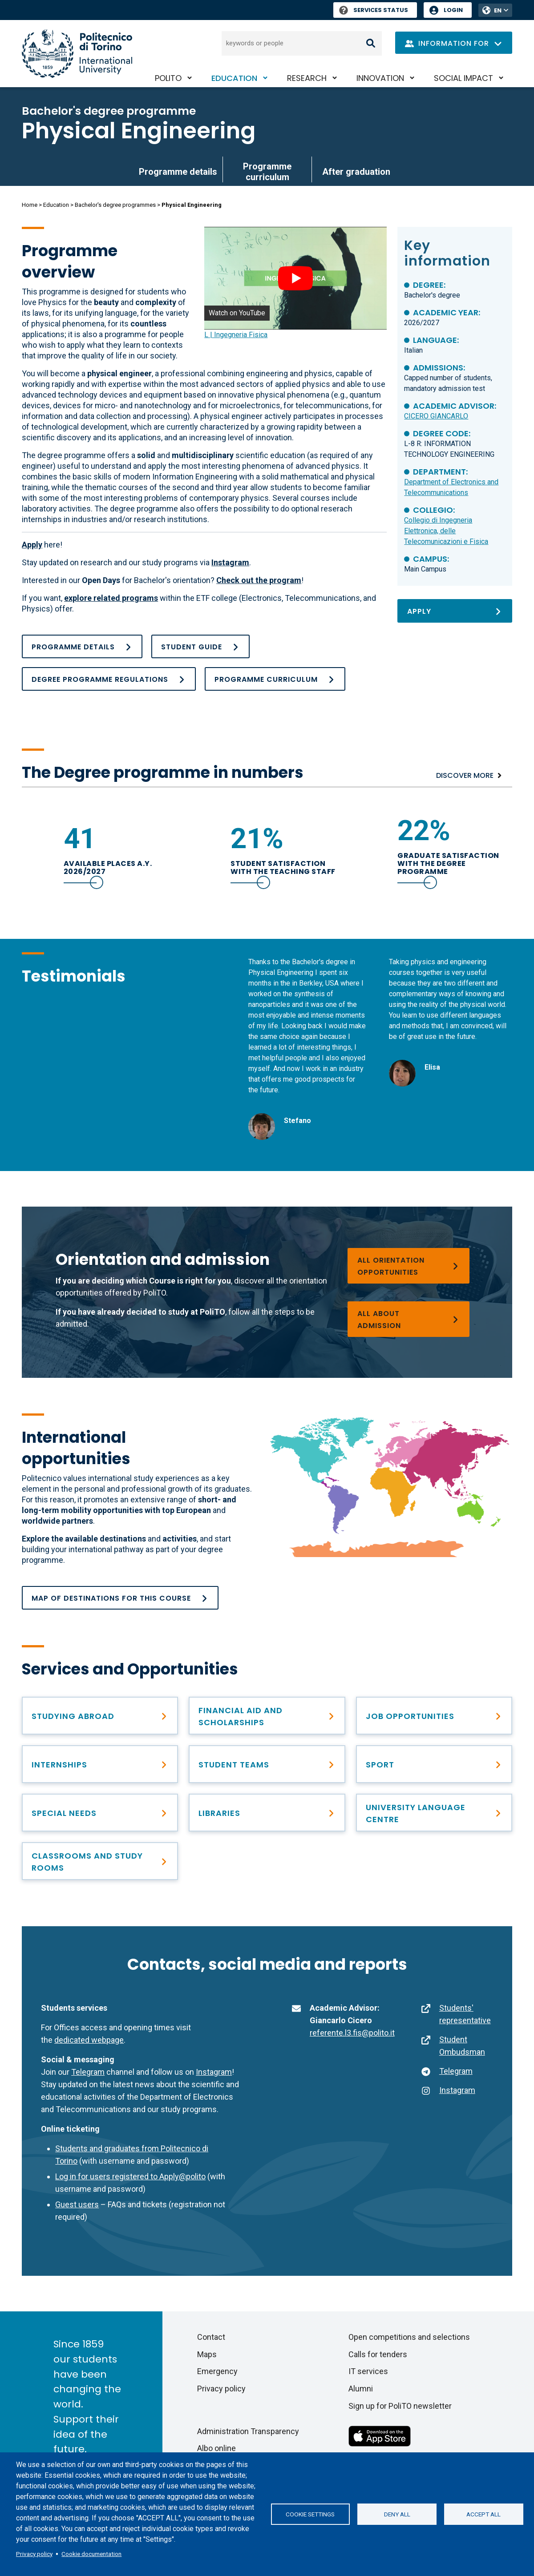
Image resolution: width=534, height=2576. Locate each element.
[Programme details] (82, 646)
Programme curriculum (267, 171)
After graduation (356, 171)
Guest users (77, 2204)
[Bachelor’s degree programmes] (408, 1319)
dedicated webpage (89, 2040)
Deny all (397, 2514)
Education (234, 78)
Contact (211, 2337)
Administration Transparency (248, 2431)
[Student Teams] (267, 1764)
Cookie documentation (91, 2553)
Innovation (380, 78)
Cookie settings (310, 2514)
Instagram (214, 2072)
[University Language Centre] (434, 1812)
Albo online (216, 2448)
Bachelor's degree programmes (115, 204)
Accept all (483, 2514)
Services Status (373, 10)
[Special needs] (100, 1812)
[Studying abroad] (100, 1716)
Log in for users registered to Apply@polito (130, 2176)
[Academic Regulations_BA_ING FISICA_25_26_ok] (109, 679)
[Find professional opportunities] (100, 1764)
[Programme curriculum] (275, 679)
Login (453, 10)
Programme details (178, 171)
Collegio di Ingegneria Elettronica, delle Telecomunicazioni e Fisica (446, 531)
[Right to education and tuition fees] (267, 1716)
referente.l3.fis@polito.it (352, 2032)
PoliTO (168, 78)
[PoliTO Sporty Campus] (434, 1764)
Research (307, 78)
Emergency (217, 2371)
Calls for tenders (377, 2354)
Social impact (463, 78)
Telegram (88, 2072)
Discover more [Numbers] (465, 775)
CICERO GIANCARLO (436, 416)
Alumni (360, 2388)
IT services (368, 2371)
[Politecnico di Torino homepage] (77, 53)
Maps (207, 2354)
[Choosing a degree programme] (408, 1266)
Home (29, 204)
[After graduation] (434, 1716)
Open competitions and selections (409, 2337)
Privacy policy (34, 2553)
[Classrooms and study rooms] (100, 1861)
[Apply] (454, 611)
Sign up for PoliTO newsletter (400, 2406)
